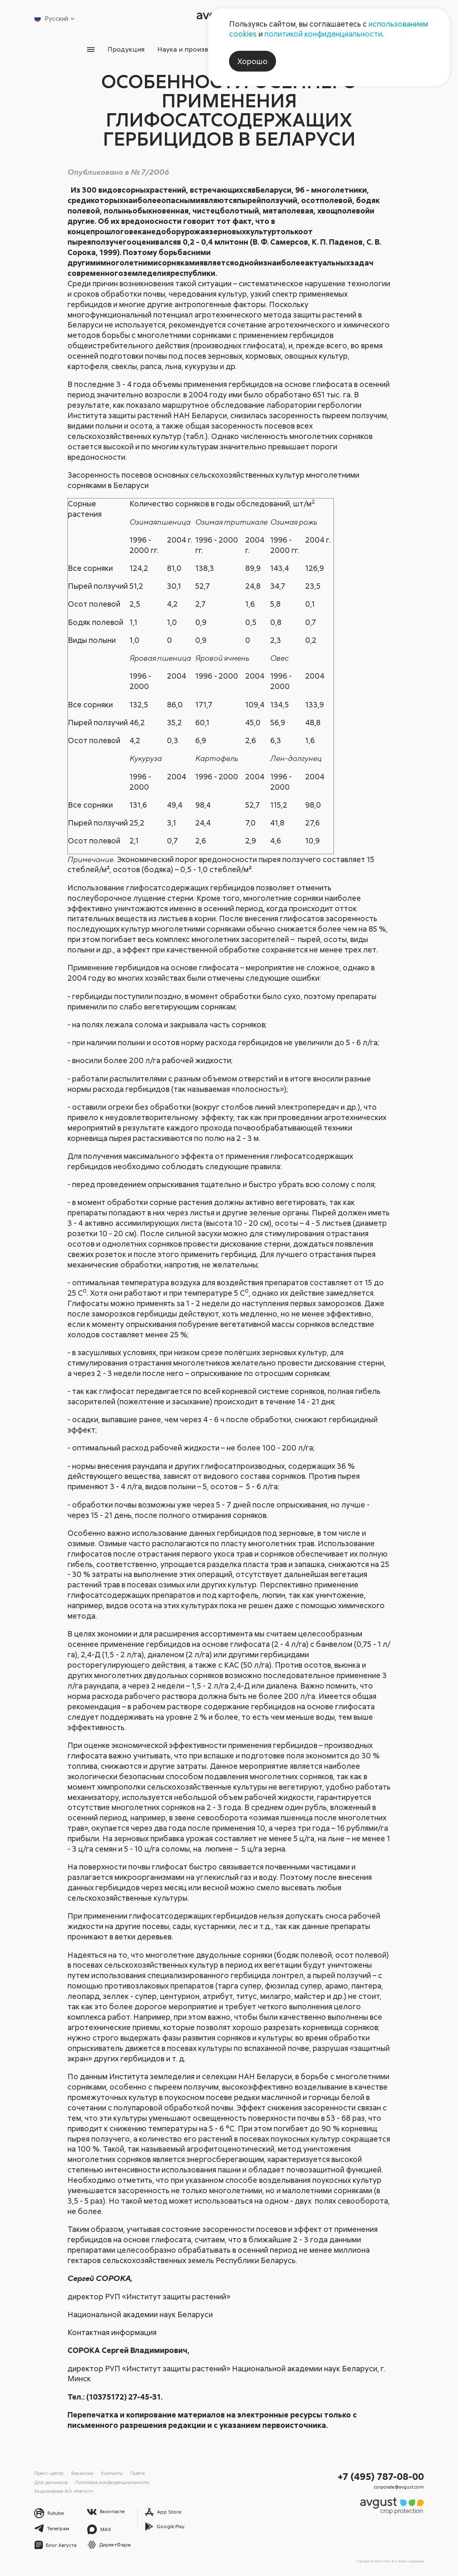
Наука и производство (194, 49)
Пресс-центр (48, 2473)
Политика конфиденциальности (112, 2482)
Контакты (112, 2473)
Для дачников (50, 2482)
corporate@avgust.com (399, 2486)
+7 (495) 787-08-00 (381, 2476)
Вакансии (82, 2473)
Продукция (125, 49)
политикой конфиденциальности (323, 33)
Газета (137, 2473)
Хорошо (252, 61)
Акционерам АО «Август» (63, 2491)
